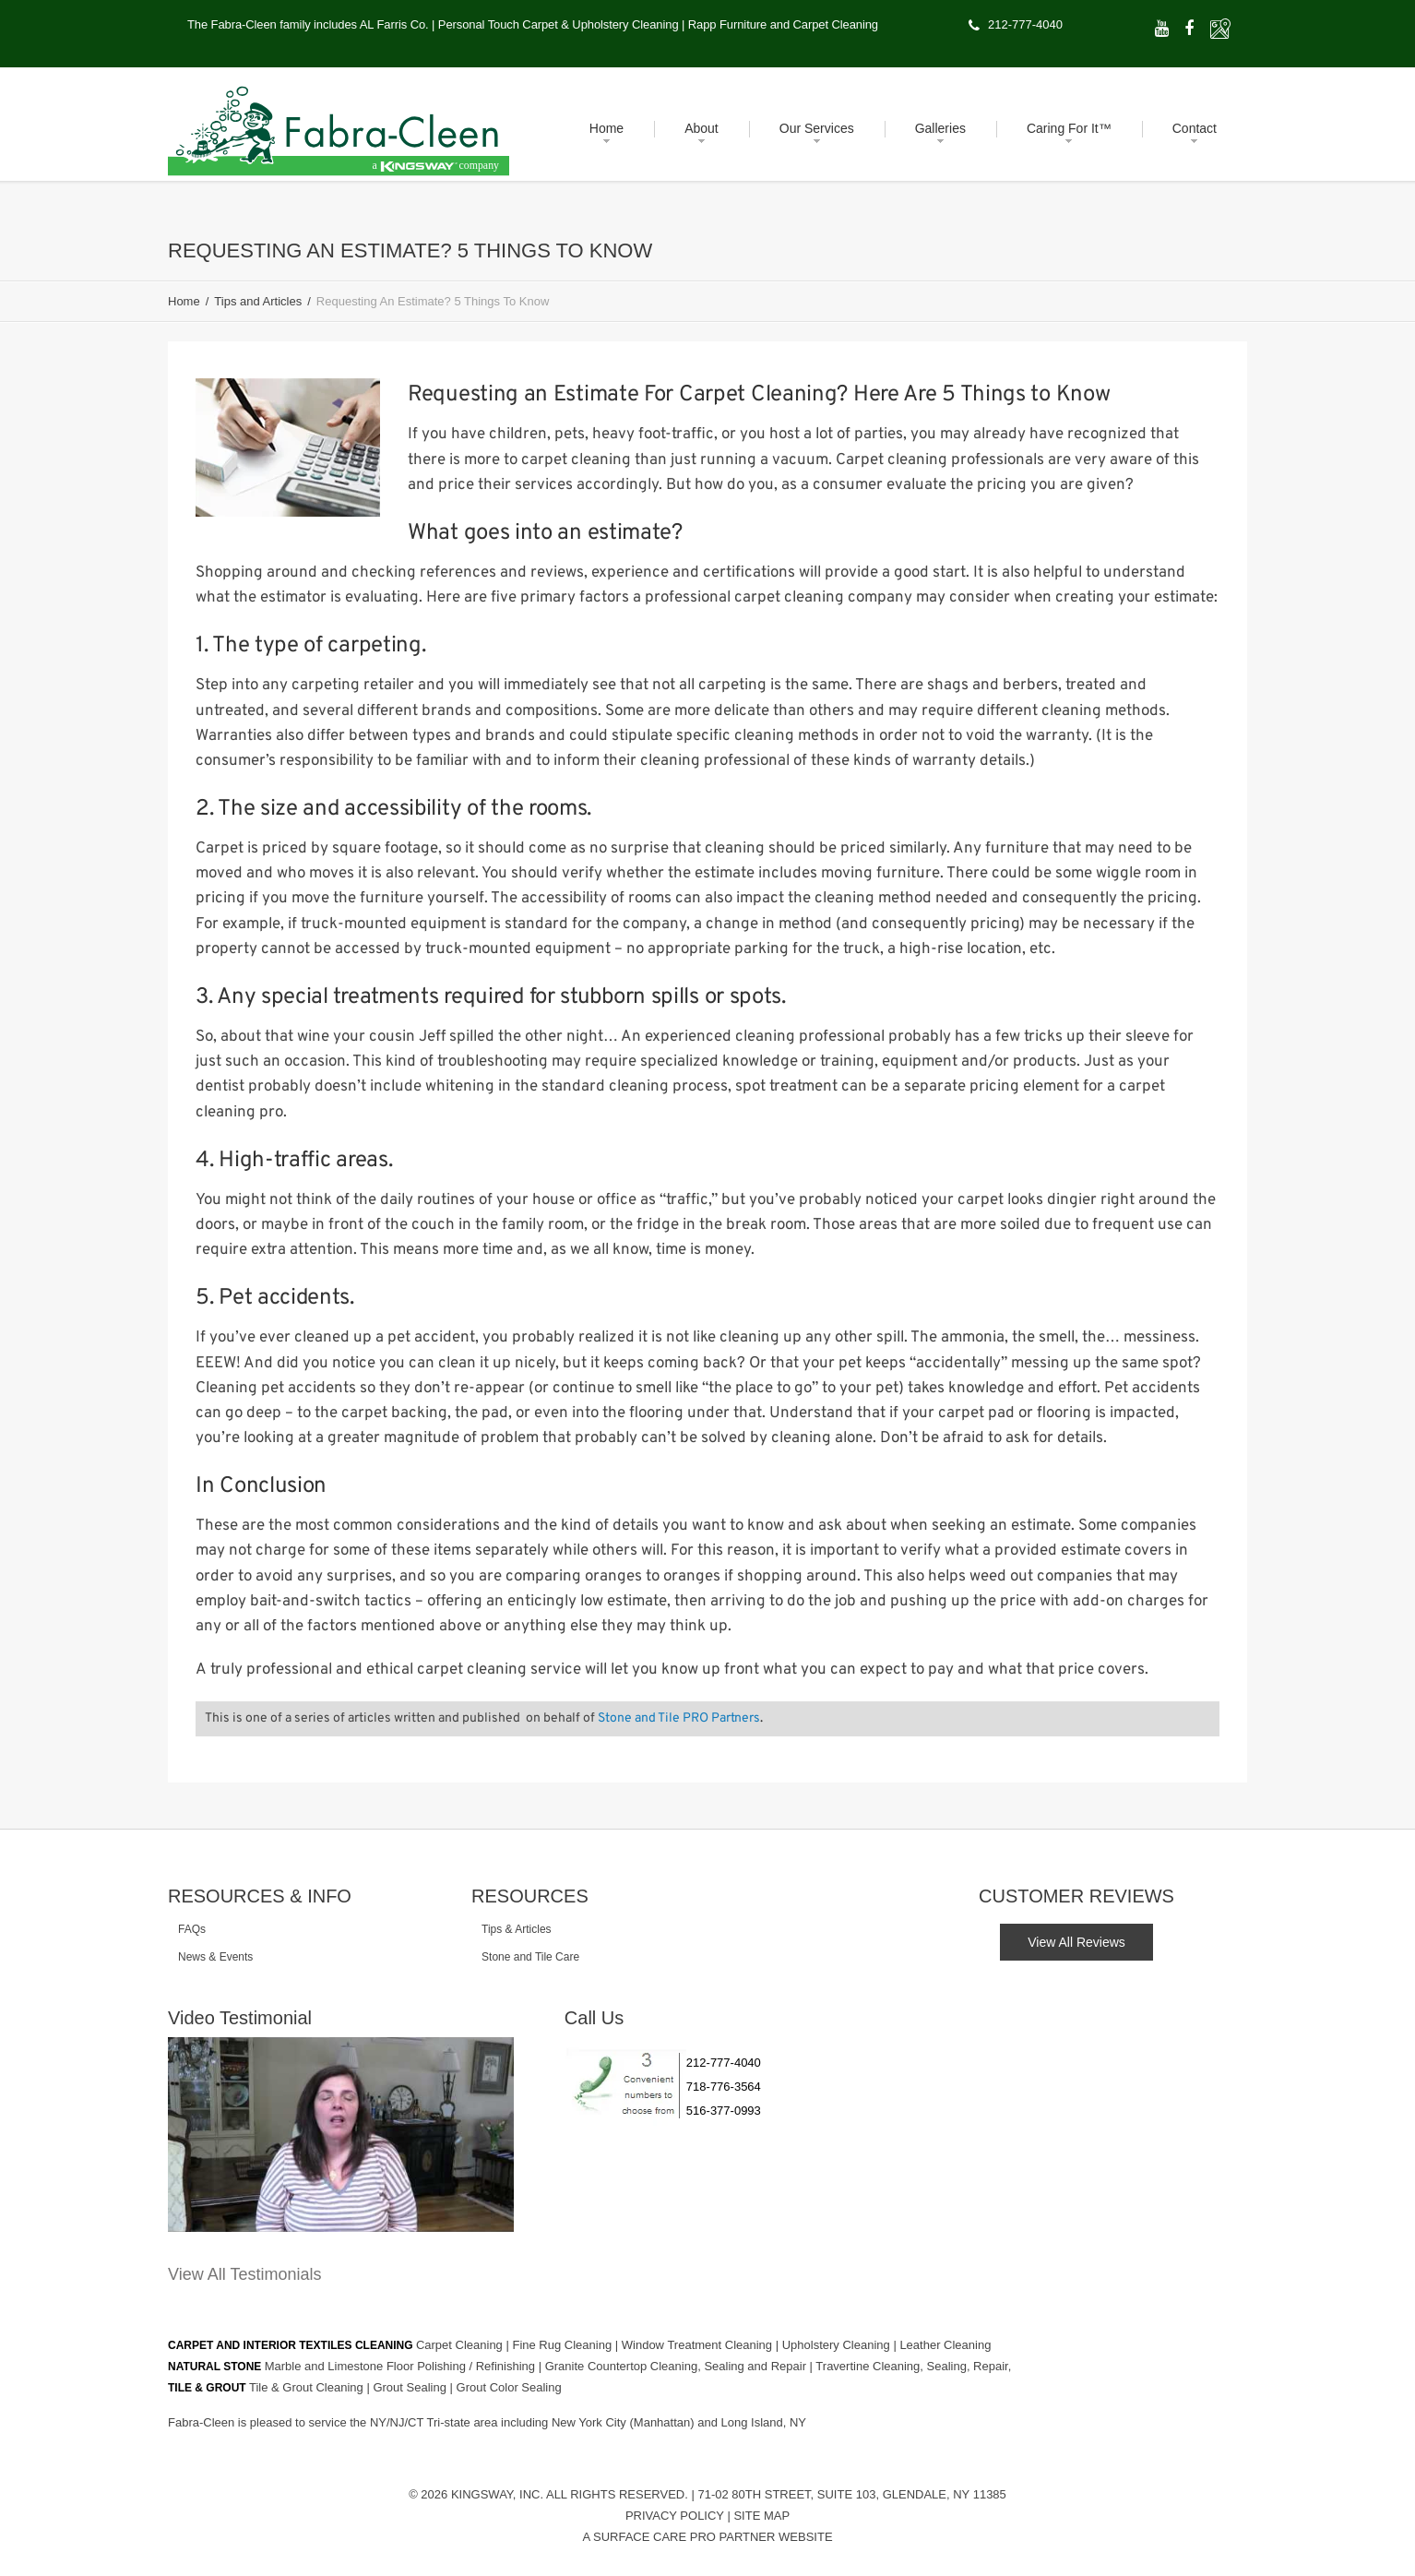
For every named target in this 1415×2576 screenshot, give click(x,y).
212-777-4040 (1025, 24)
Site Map (761, 2514)
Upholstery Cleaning (838, 2343)
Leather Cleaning (945, 2343)
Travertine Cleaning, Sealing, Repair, (913, 2364)
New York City (591, 2420)
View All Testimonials (244, 2274)
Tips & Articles (517, 1929)
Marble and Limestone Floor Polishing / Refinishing (402, 2364)
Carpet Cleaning (461, 2343)
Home (184, 301)
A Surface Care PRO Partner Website (707, 2535)
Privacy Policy (674, 2514)
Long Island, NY (764, 2420)
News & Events (215, 1956)
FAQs (192, 1929)
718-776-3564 (723, 2086)
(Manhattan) (664, 2420)
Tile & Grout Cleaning (307, 2385)
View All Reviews (1076, 1942)
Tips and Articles (258, 301)
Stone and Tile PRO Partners (679, 1718)
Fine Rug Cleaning (563, 2343)
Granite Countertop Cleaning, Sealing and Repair (677, 2364)
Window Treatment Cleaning (699, 2343)
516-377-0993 (723, 2110)
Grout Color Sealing (509, 2385)
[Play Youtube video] (341, 2134)
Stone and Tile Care (530, 1956)
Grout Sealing (411, 2385)
